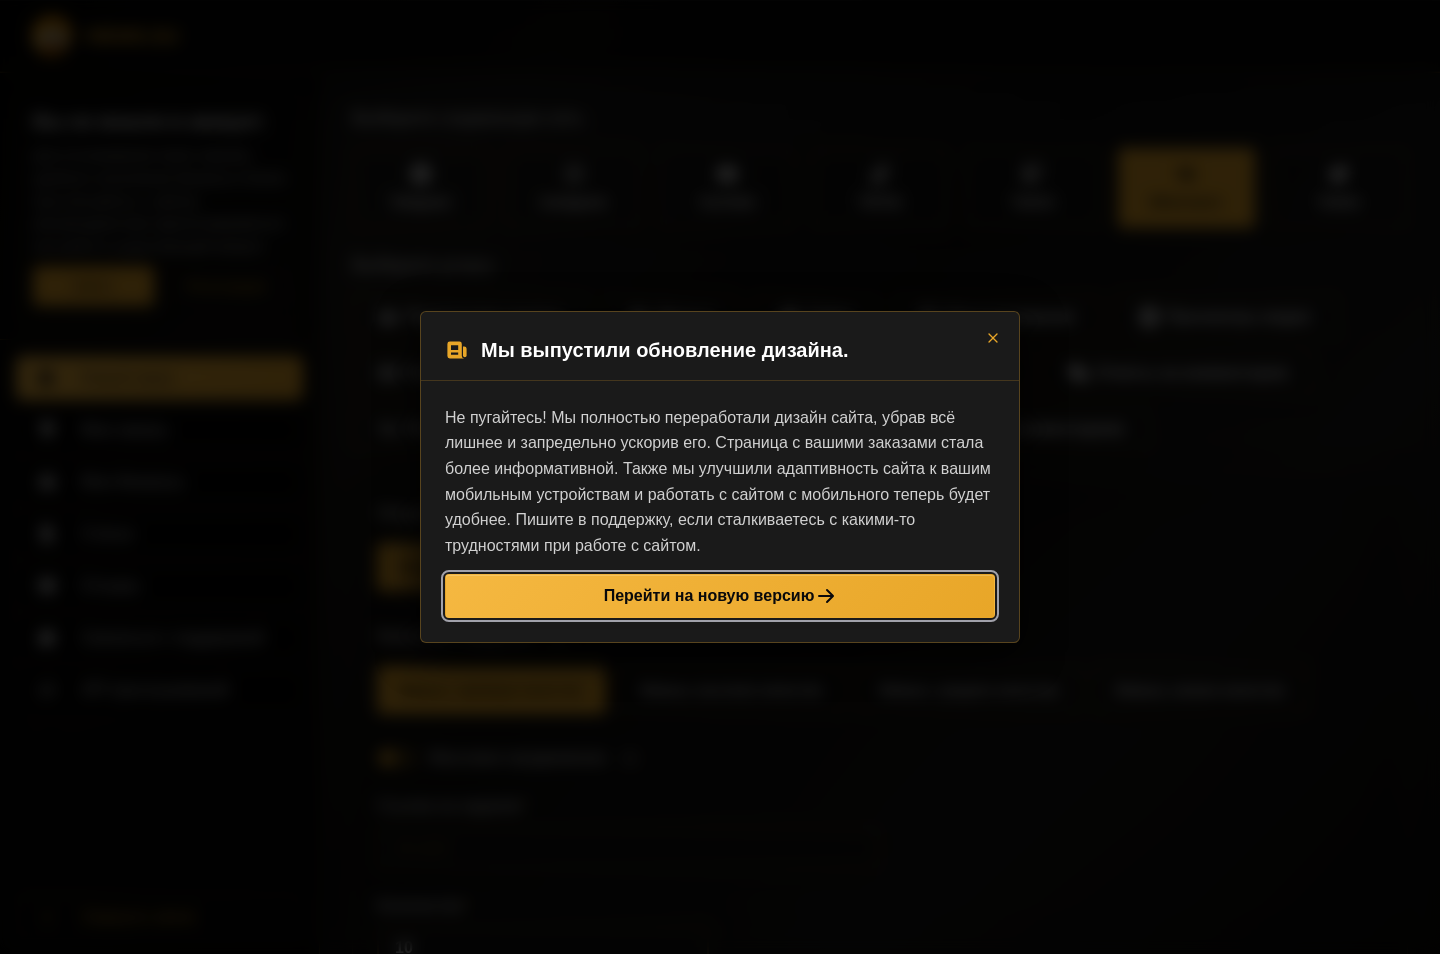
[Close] (993, 338)
